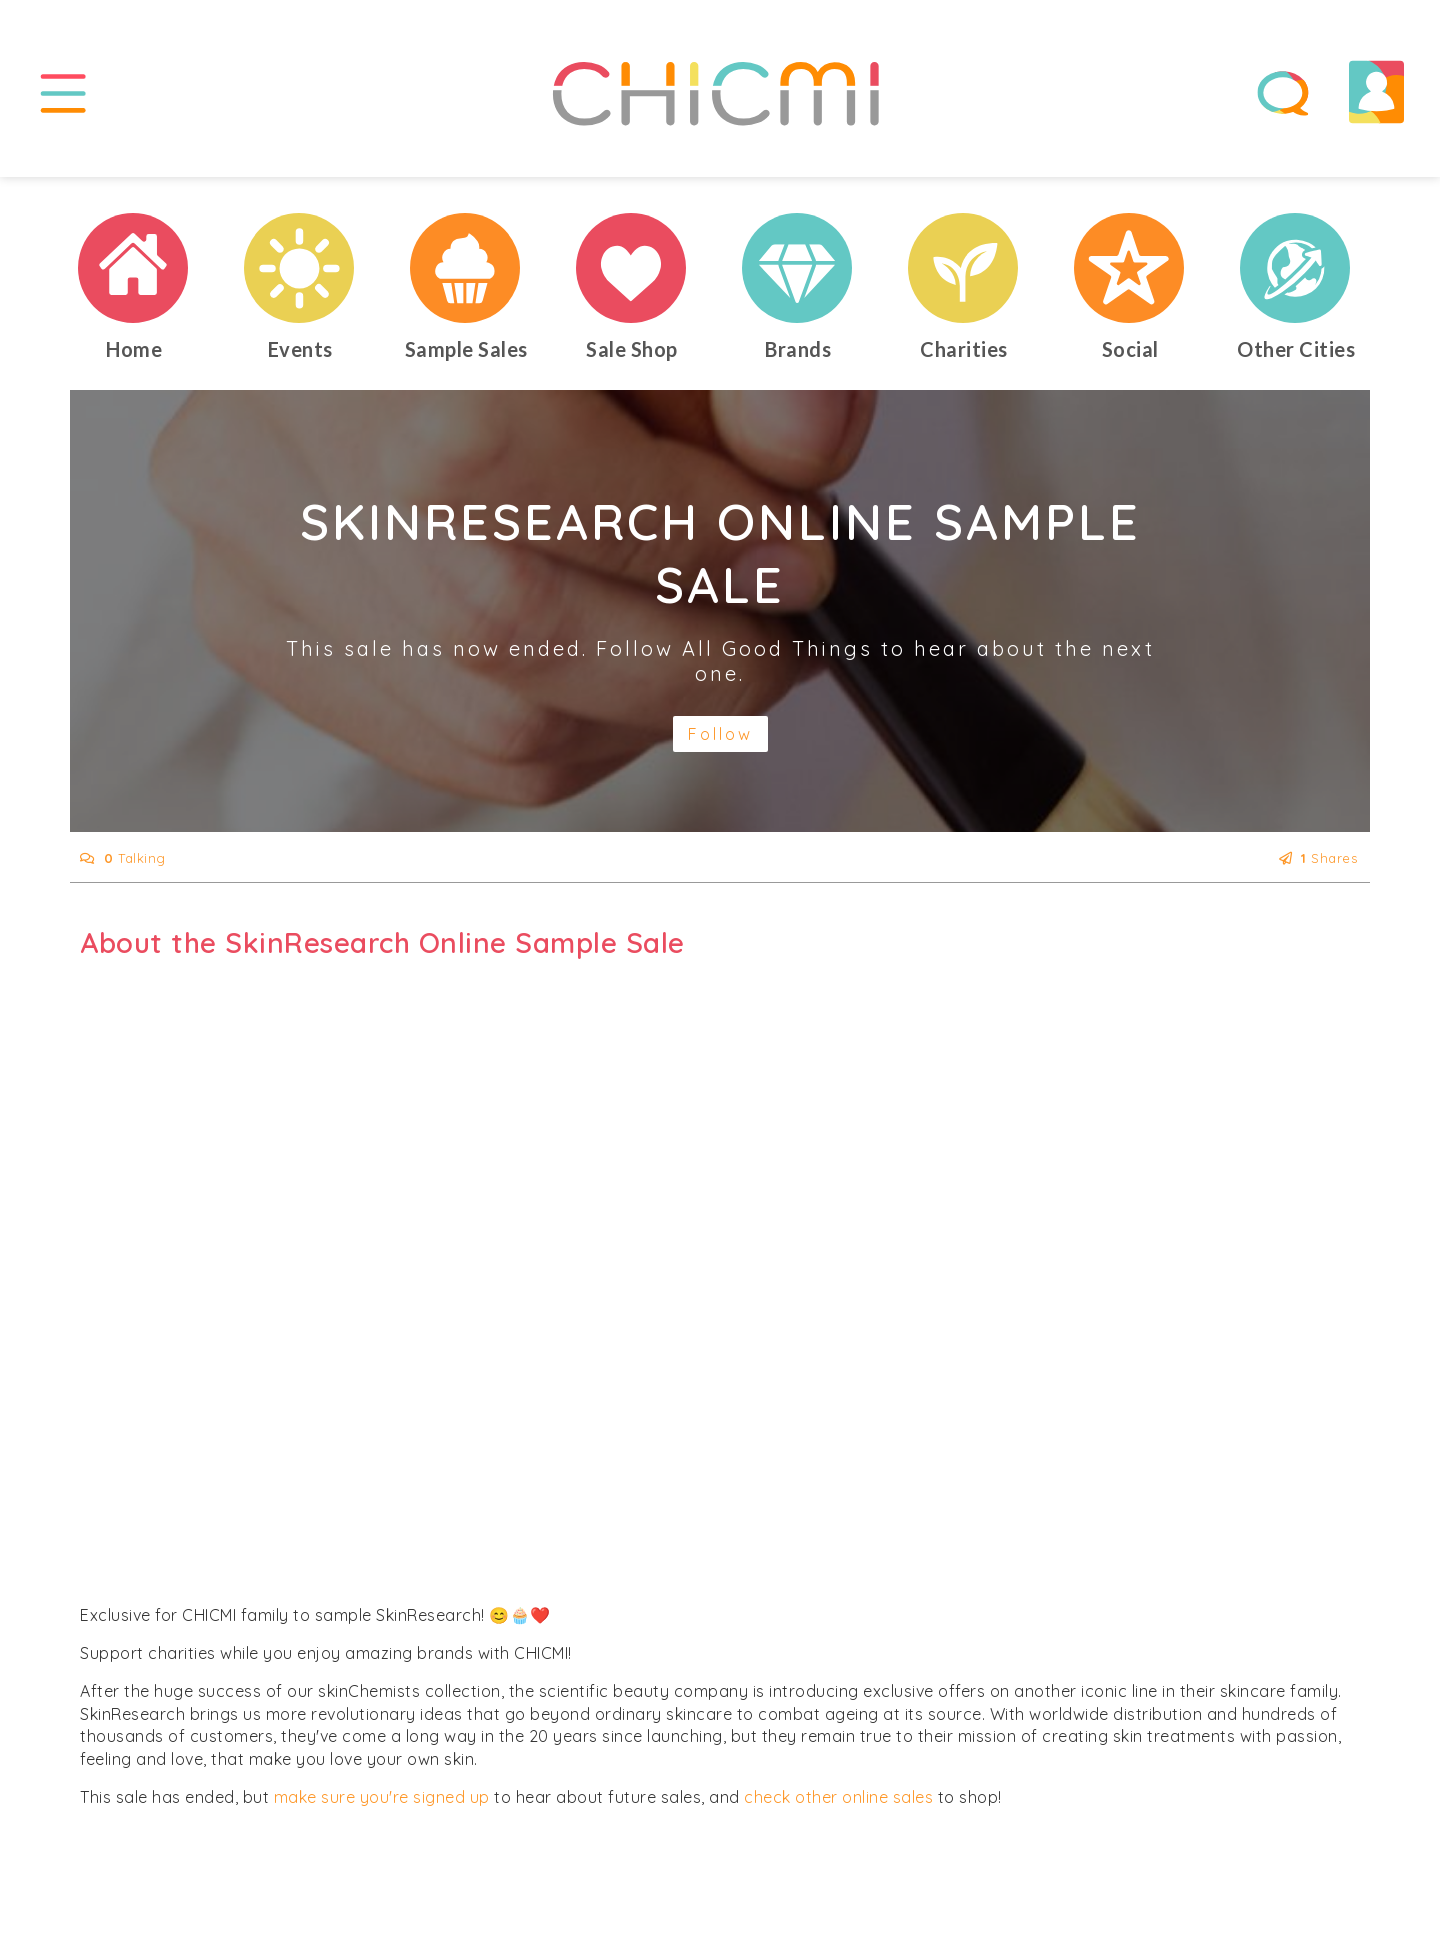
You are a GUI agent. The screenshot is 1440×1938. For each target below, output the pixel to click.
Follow (720, 734)
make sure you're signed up (382, 1797)
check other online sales (838, 1797)
